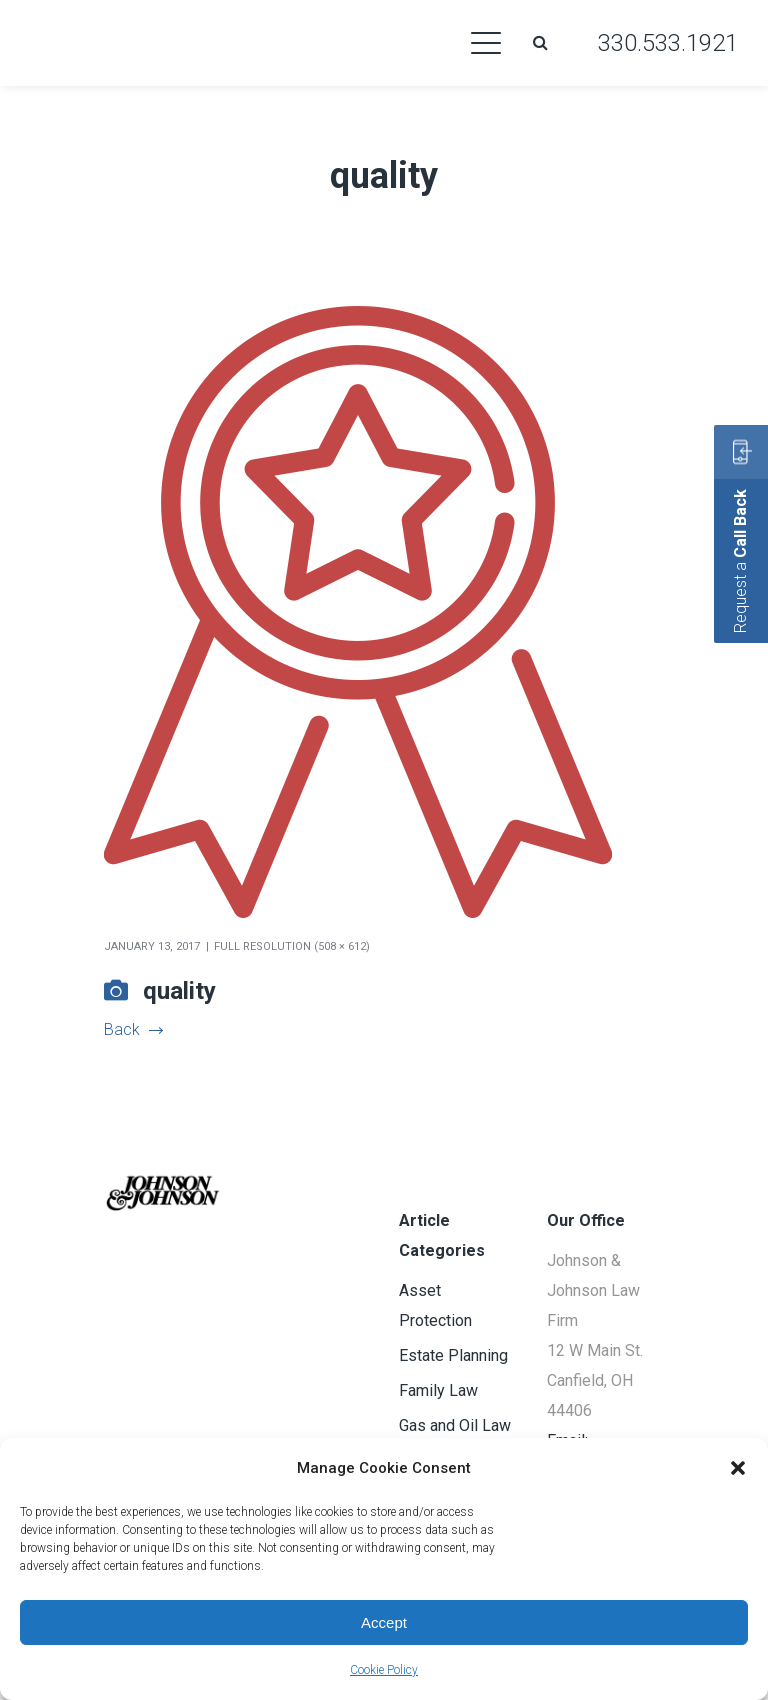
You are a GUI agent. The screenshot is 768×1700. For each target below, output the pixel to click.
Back (133, 1029)
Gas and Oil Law (455, 1425)
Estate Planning (453, 1355)
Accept (384, 1622)
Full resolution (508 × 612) (292, 946)
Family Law (438, 1390)
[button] (738, 1468)
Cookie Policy (384, 1670)
